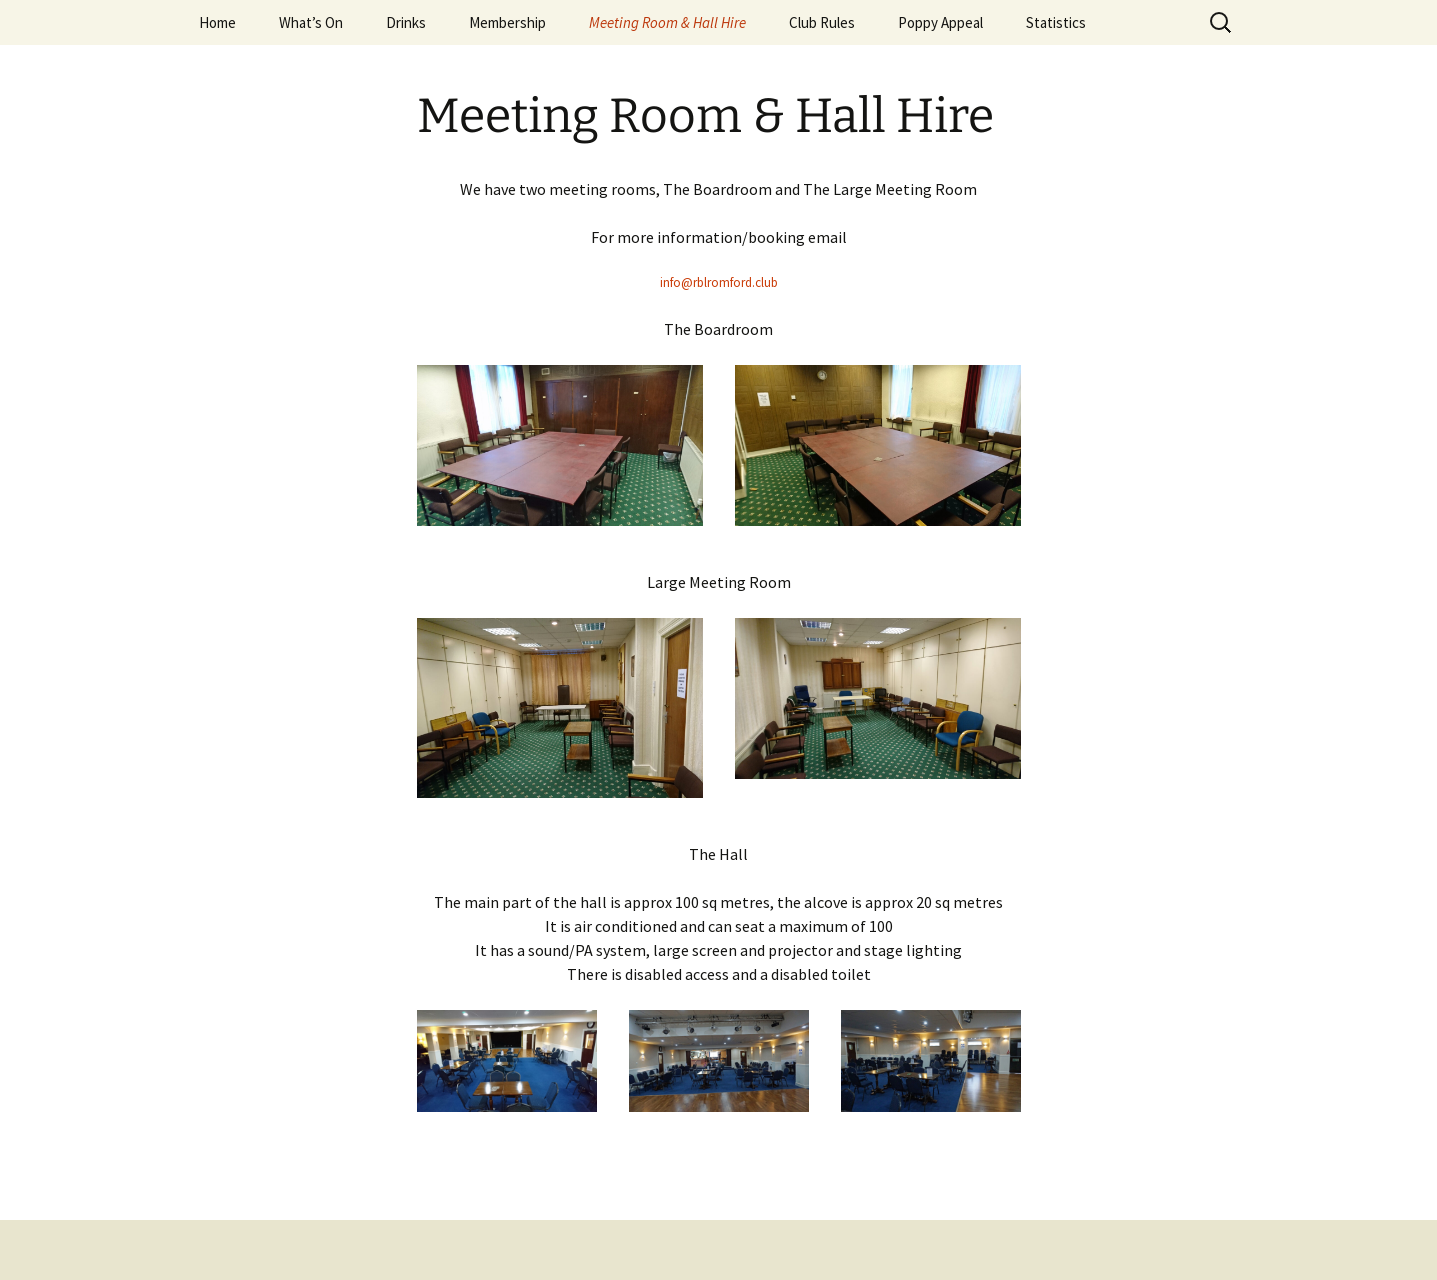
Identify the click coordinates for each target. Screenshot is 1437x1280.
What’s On (311, 22)
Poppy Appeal (940, 22)
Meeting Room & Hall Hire (667, 22)
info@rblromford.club (719, 282)
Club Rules (822, 22)
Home (217, 22)
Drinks (406, 22)
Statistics (1056, 22)
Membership (507, 22)
